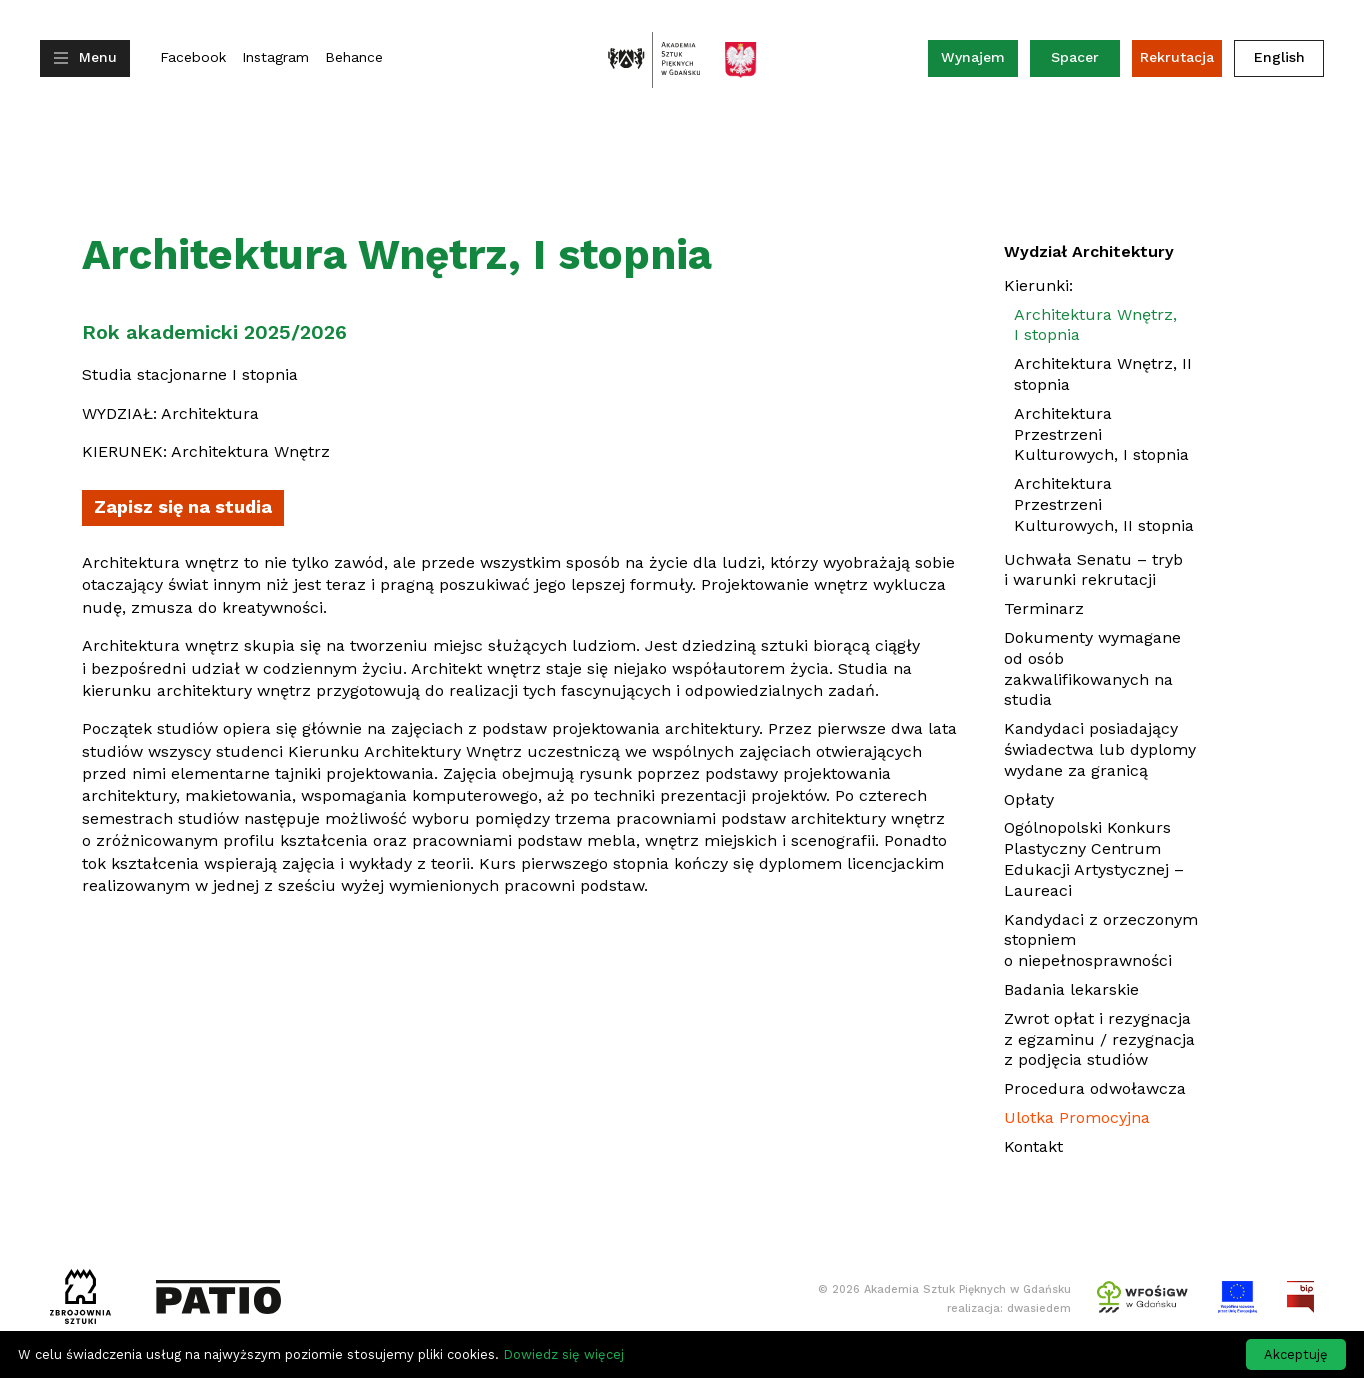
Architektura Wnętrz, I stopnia (1095, 325)
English (1279, 57)
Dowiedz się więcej (563, 1354)
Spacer (1075, 57)
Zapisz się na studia (189, 511)
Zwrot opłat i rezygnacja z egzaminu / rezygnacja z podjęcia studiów (1099, 1039)
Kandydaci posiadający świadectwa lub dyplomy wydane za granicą (1100, 749)
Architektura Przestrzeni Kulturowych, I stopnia (1101, 434)
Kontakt (1033, 1146)
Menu (98, 57)
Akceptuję (1296, 1354)
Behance (354, 57)
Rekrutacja (1177, 57)
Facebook (193, 57)
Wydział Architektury (1089, 251)
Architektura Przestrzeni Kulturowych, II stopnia (1104, 504)
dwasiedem (1039, 1308)
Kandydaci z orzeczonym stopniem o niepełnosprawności (1101, 940)
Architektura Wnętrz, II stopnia (1103, 374)
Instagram (275, 57)
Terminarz (1044, 608)
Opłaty (1029, 799)
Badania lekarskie (1071, 989)
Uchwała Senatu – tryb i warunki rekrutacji (1093, 570)
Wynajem (979, 61)
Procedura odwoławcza (1095, 1088)
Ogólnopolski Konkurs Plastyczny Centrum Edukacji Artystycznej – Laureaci (1094, 858)
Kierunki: (1038, 285)
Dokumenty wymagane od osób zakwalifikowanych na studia (1092, 668)
